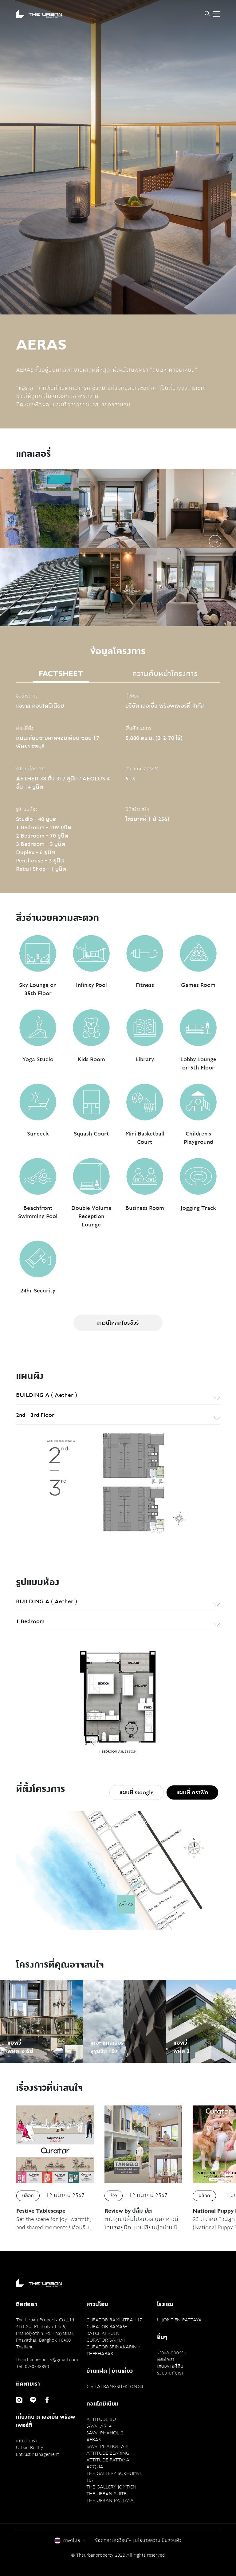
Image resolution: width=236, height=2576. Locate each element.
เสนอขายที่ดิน (170, 2366)
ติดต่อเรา (165, 2359)
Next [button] (215, 541)
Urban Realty (29, 2447)
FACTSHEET (61, 673)
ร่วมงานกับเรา (170, 2373)
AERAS (93, 2439)
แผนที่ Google (137, 1792)
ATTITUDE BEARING (107, 2453)
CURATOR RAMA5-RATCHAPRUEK (106, 2330)
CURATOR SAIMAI (105, 2340)
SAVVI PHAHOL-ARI (107, 2446)
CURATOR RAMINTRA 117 (114, 2319)
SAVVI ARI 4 (99, 2426)
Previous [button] (20, 541)
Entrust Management (37, 2454)
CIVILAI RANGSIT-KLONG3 (114, 2386)
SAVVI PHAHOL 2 (104, 2432)
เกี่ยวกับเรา (26, 2440)
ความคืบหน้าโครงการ (165, 673)
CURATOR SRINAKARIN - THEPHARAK (113, 2350)
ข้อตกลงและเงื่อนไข (113, 2540)
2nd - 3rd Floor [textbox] (35, 1415)
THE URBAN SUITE (106, 2493)
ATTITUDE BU (101, 2419)
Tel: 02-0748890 (32, 2366)
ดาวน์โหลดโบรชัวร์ (118, 1323)
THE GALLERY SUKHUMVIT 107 (115, 2477)
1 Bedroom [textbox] (30, 1621)
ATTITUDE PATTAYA (107, 2460)
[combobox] (118, 1398)
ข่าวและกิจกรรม (172, 2352)
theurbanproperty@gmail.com (47, 2359)
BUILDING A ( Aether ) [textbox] (46, 1395)
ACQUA (94, 2466)
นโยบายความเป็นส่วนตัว (158, 2540)
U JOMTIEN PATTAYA (179, 2319)
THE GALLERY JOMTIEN (111, 2487)
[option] (118, 157)
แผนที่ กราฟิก (192, 1792)
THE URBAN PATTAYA (110, 2500)
